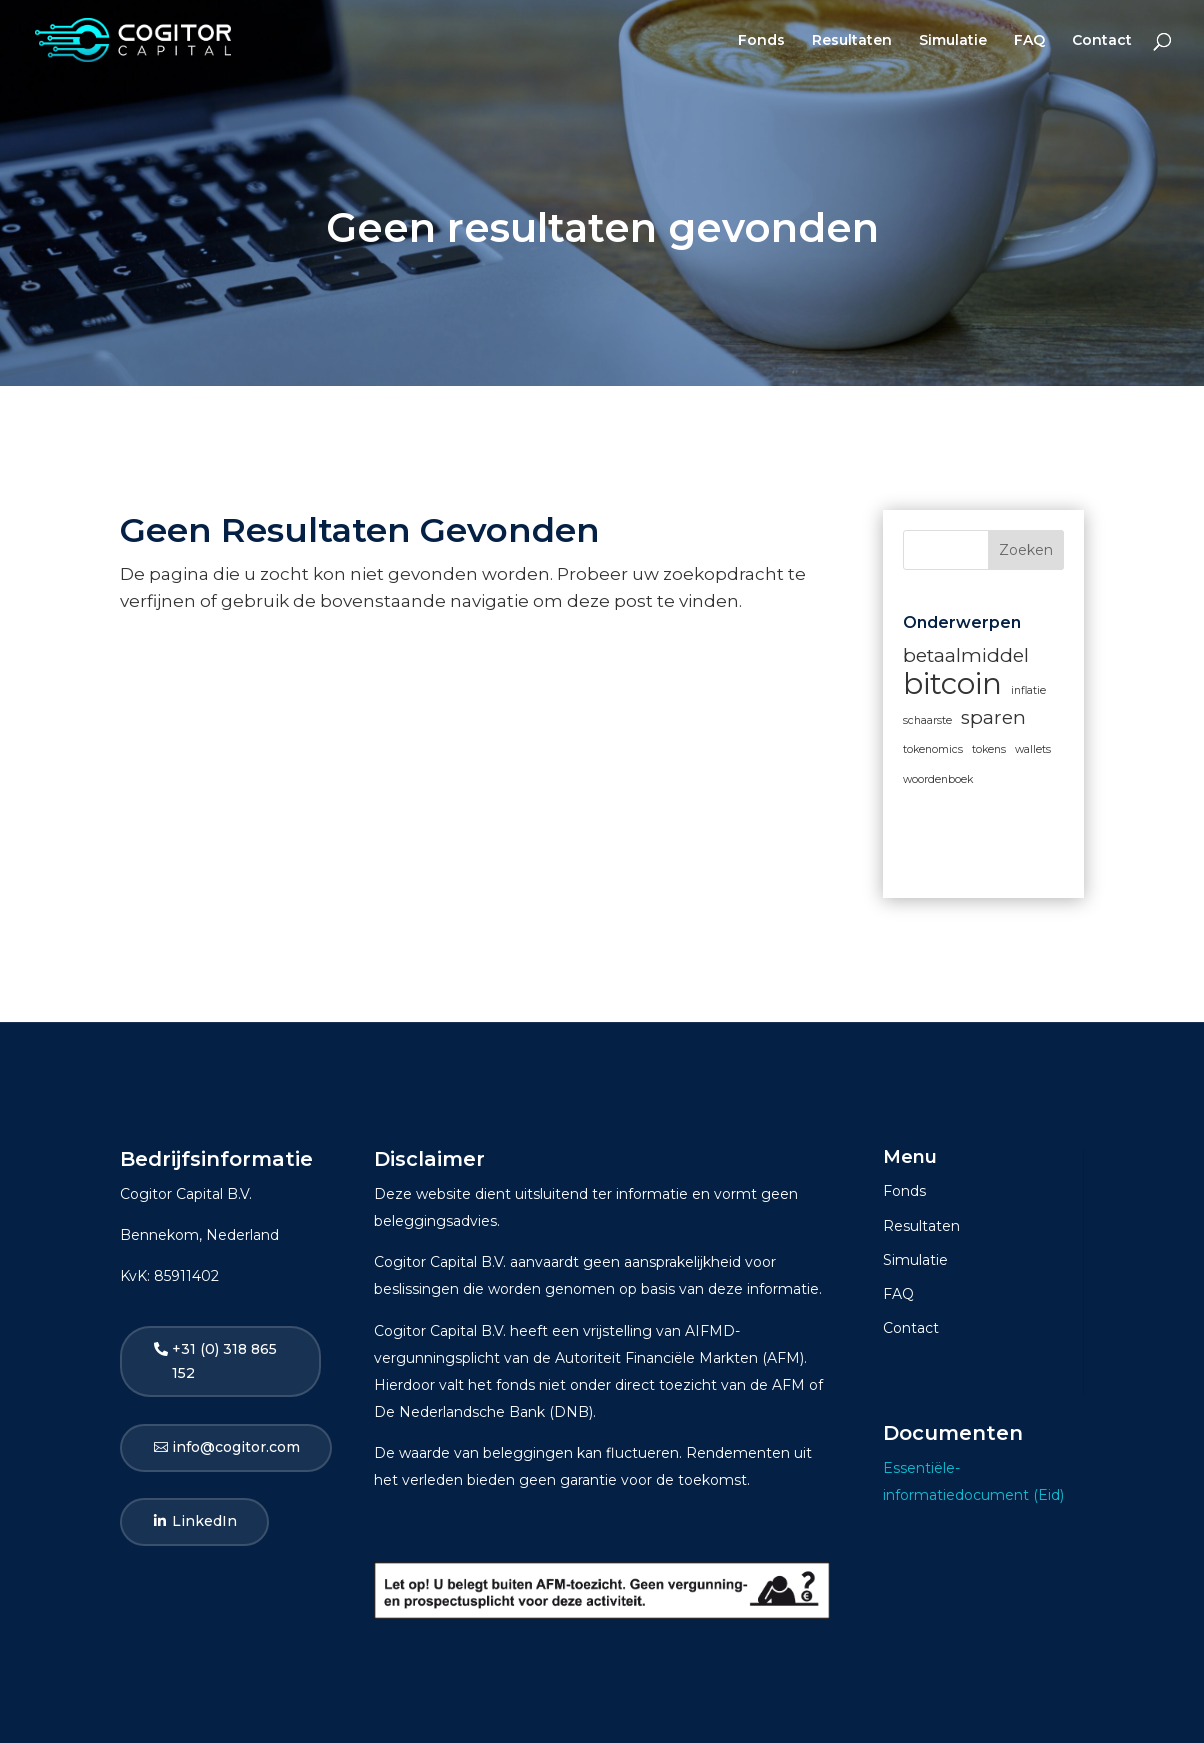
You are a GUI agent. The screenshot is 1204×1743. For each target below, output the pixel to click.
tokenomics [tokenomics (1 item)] (933, 749)
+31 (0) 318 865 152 (224, 1361)
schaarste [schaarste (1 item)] (927, 720)
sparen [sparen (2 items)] (993, 717)
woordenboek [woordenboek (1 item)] (938, 779)
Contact (1102, 41)
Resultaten (852, 41)
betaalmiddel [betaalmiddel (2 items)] (966, 655)
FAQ (1029, 41)
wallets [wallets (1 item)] (1033, 749)
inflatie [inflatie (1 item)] (1028, 690)
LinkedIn (204, 1521)
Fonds (761, 41)
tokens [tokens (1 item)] (989, 749)
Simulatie (953, 41)
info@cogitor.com (236, 1447)
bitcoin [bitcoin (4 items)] (952, 683)
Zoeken (1026, 550)
